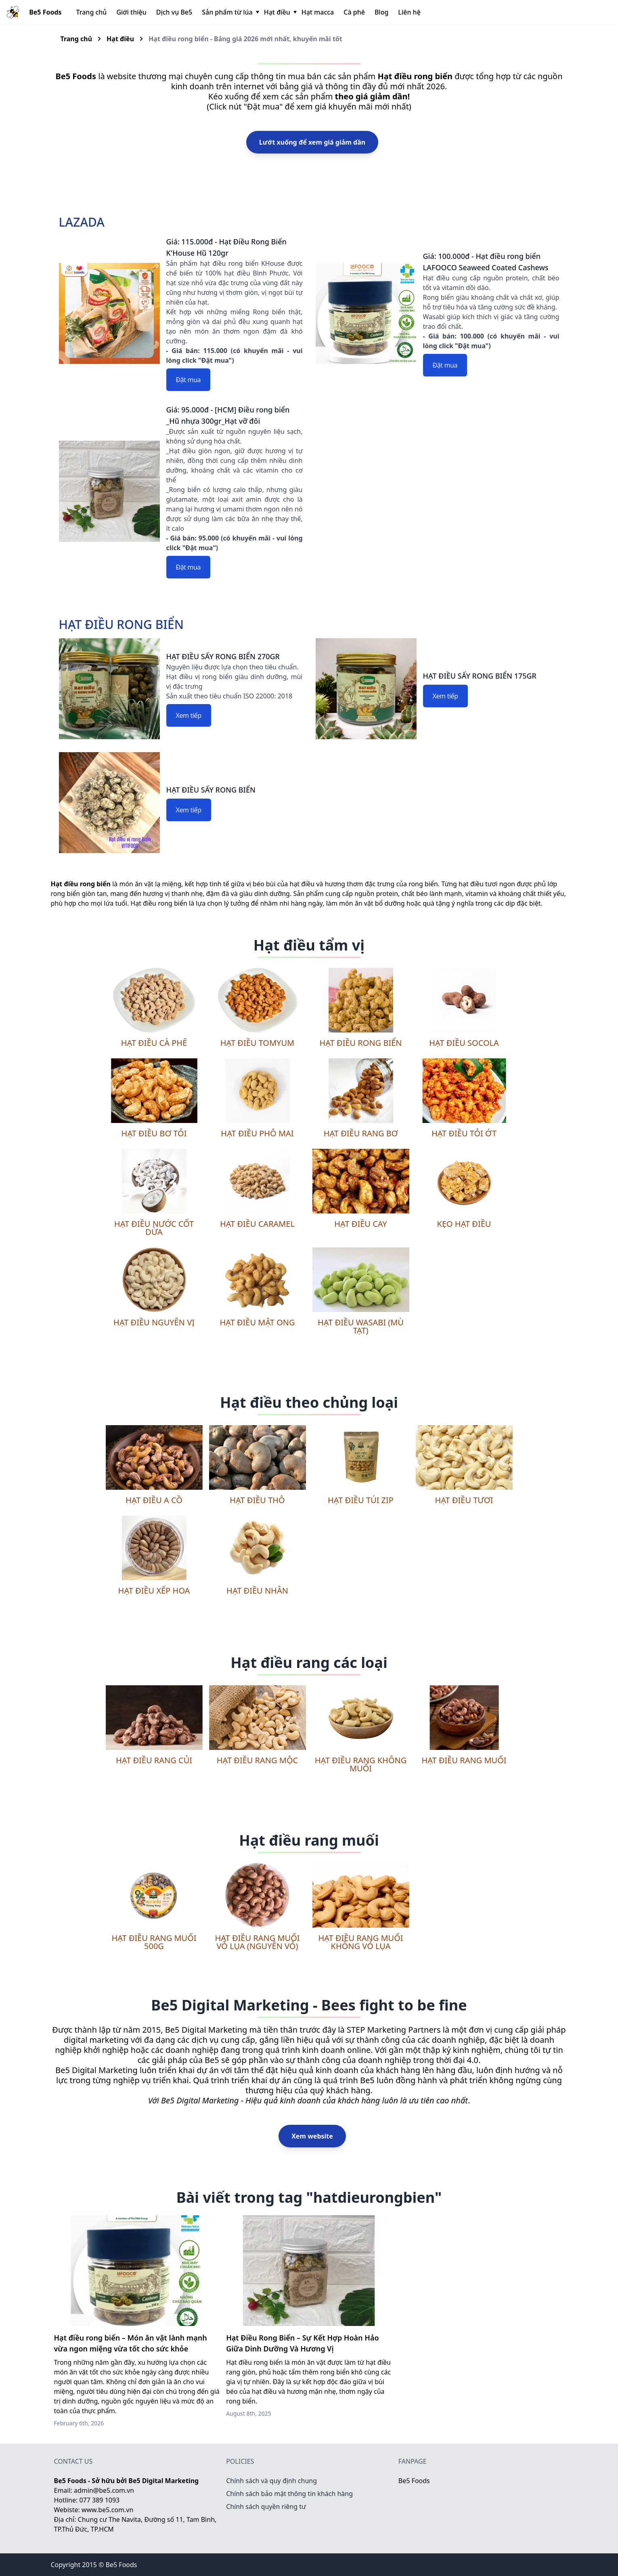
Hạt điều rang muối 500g (153, 1942)
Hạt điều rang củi (154, 1760)
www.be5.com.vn (107, 2509)
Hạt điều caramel (257, 1223)
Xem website (312, 2136)
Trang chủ (91, 12)
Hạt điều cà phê (154, 1042)
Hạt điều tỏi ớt (464, 1133)
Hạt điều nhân (257, 1590)
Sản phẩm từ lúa (230, 12)
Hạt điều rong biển (361, 1042)
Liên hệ (409, 12)
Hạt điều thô (257, 1500)
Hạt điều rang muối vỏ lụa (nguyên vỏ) (257, 1942)
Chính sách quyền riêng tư (266, 2506)
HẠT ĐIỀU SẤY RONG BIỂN (211, 790)
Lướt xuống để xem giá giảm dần (312, 142)
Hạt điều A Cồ (154, 1500)
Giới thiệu (131, 12)
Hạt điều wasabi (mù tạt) (361, 1326)
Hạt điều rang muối (463, 1760)
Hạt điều (279, 12)
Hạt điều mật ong (257, 1322)
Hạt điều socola (464, 1042)
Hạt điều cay (360, 1223)
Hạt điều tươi (464, 1500)
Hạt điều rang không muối (361, 1764)
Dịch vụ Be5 (174, 12)
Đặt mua (188, 379)
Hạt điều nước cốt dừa (154, 1227)
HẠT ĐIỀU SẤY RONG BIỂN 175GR (480, 676)
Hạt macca (318, 12)
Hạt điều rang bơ (361, 1133)
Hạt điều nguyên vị (154, 1322)
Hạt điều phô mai (257, 1133)
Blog (381, 12)
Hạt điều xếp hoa (154, 1590)
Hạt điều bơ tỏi (154, 1133)
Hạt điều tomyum (257, 1042)
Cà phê (354, 12)
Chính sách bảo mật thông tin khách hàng (289, 2493)
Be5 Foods (414, 2480)
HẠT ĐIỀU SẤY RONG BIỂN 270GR (223, 656)
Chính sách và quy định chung (271, 2480)
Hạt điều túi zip (361, 1500)
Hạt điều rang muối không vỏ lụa (360, 1942)
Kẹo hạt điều (464, 1223)
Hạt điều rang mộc (257, 1760)
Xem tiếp (188, 715)
